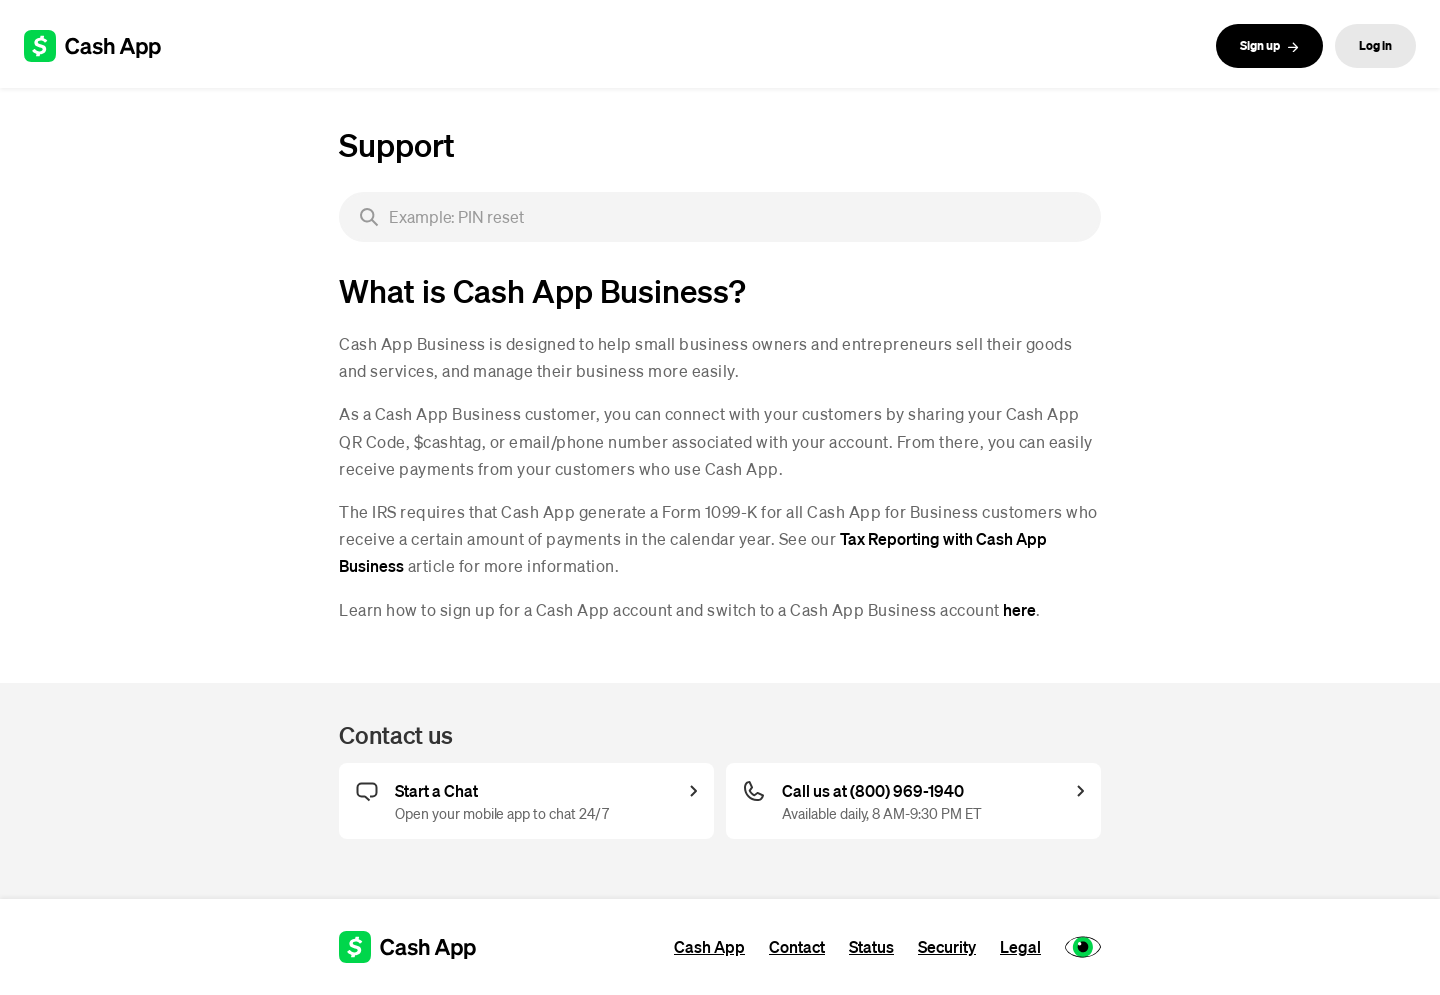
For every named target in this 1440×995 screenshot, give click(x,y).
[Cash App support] (103, 46)
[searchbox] (720, 217)
